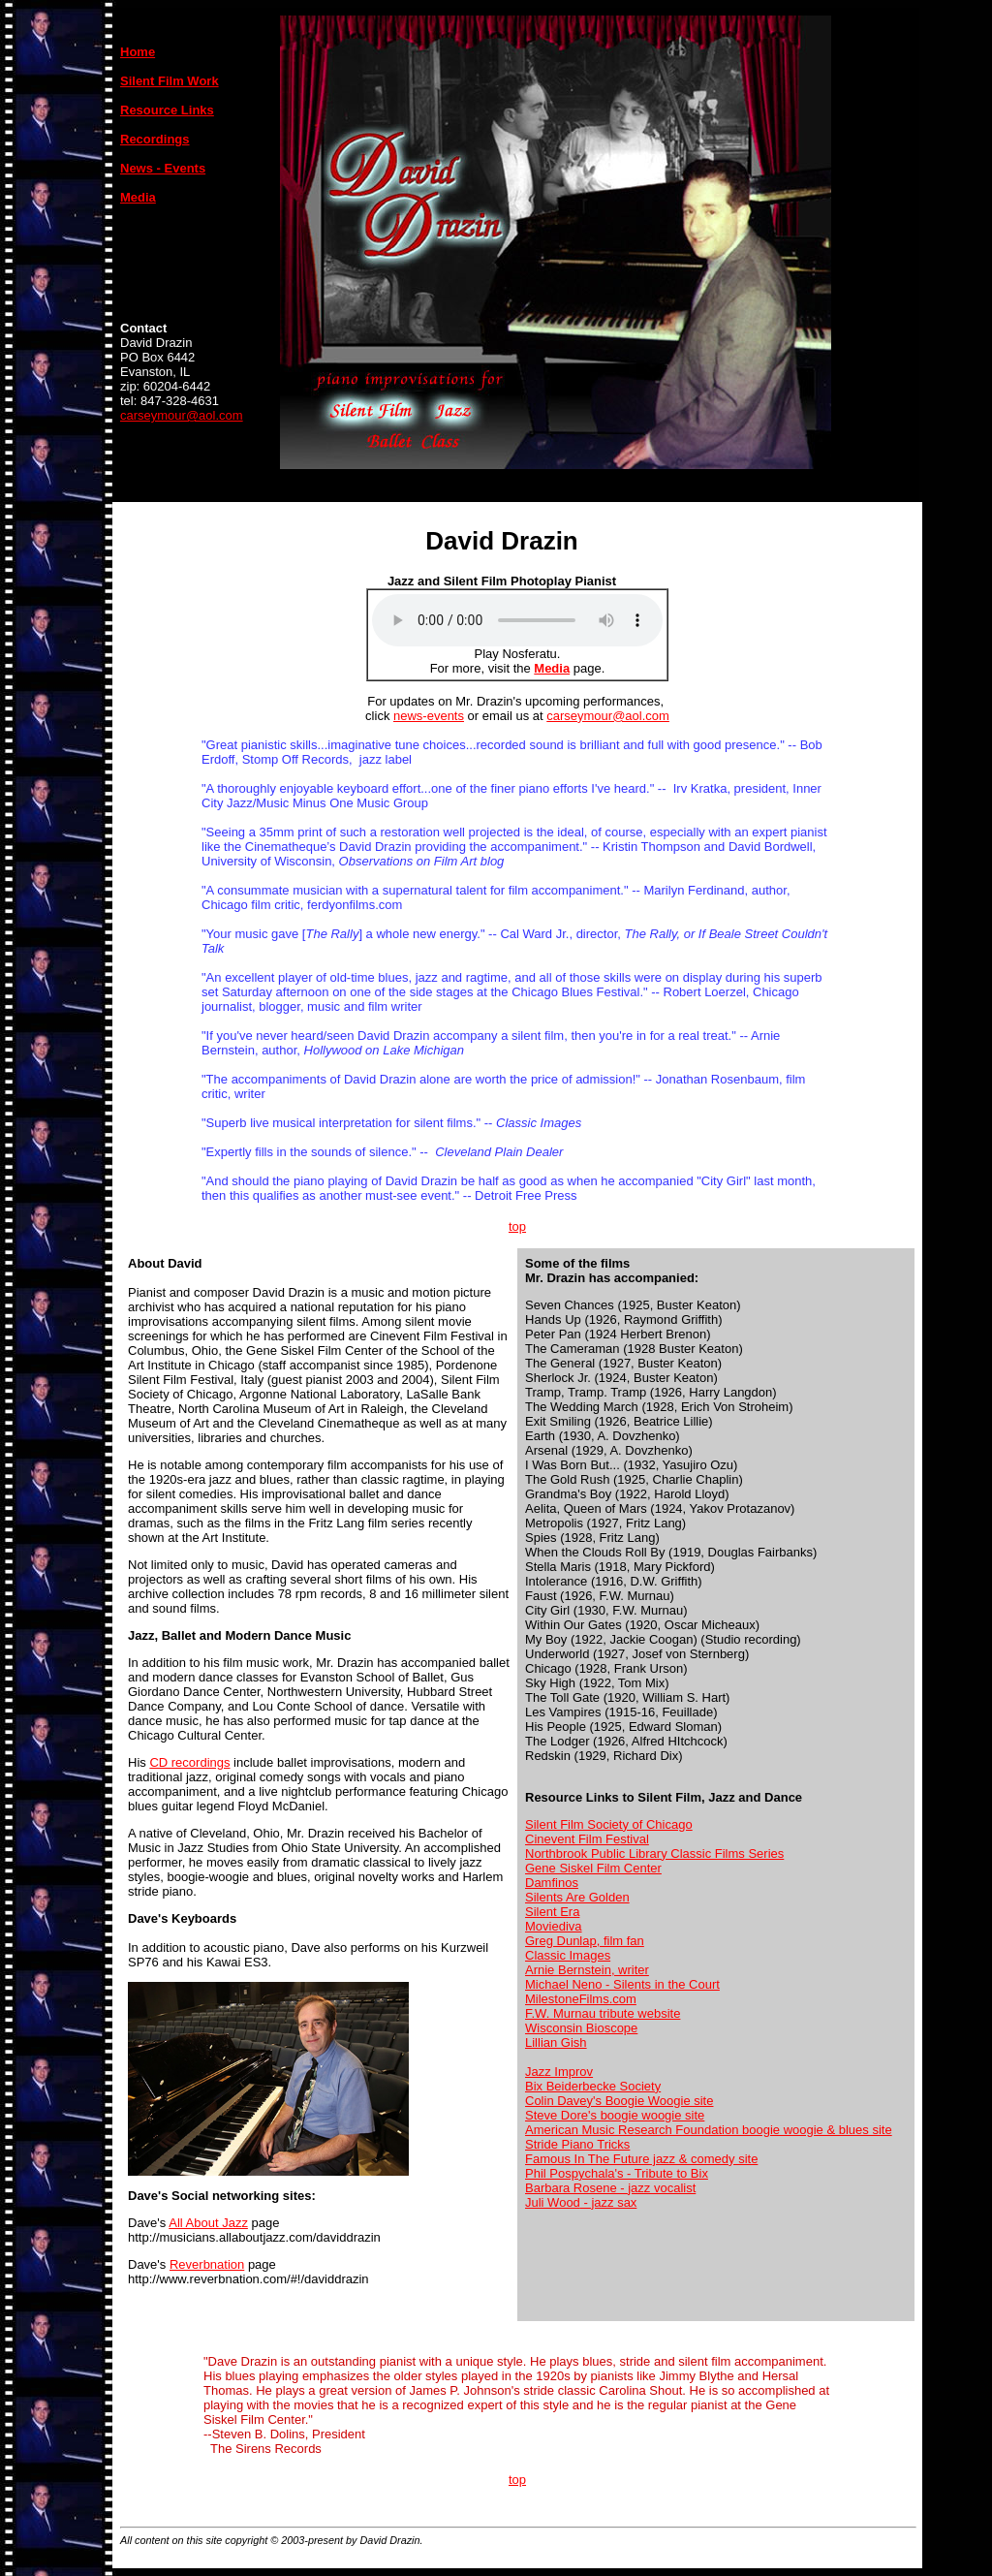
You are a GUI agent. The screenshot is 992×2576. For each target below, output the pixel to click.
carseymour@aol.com (181, 415)
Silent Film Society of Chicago (609, 1824)
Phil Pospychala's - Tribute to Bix (616, 2173)
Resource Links (167, 110)
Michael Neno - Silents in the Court (622, 1984)
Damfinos (551, 1882)
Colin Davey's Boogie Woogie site (619, 2100)
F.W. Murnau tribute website (602, 2013)
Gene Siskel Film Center (593, 1868)
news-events (428, 715)
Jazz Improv (559, 2071)
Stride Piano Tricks (577, 2144)
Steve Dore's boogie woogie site (614, 2115)
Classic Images (567, 1955)
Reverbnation (207, 2264)
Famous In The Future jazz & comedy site (641, 2159)
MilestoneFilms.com (580, 1999)
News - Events (162, 168)
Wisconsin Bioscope (581, 2028)
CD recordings (189, 1762)
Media (552, 668)
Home (137, 52)
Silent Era (552, 1911)
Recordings (155, 139)
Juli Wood (552, 2202)
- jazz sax (608, 2202)
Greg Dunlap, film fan (584, 1940)
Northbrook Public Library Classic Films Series (654, 1853)
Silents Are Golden (577, 1897)
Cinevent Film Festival (587, 1839)
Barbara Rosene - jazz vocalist (610, 2188)
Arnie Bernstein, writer (587, 1970)
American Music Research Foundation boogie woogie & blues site (708, 2129)
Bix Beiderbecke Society (593, 2086)
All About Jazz (208, 2222)
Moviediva (553, 1926)
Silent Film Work (169, 81)
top (517, 1226)
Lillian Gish (556, 2042)
